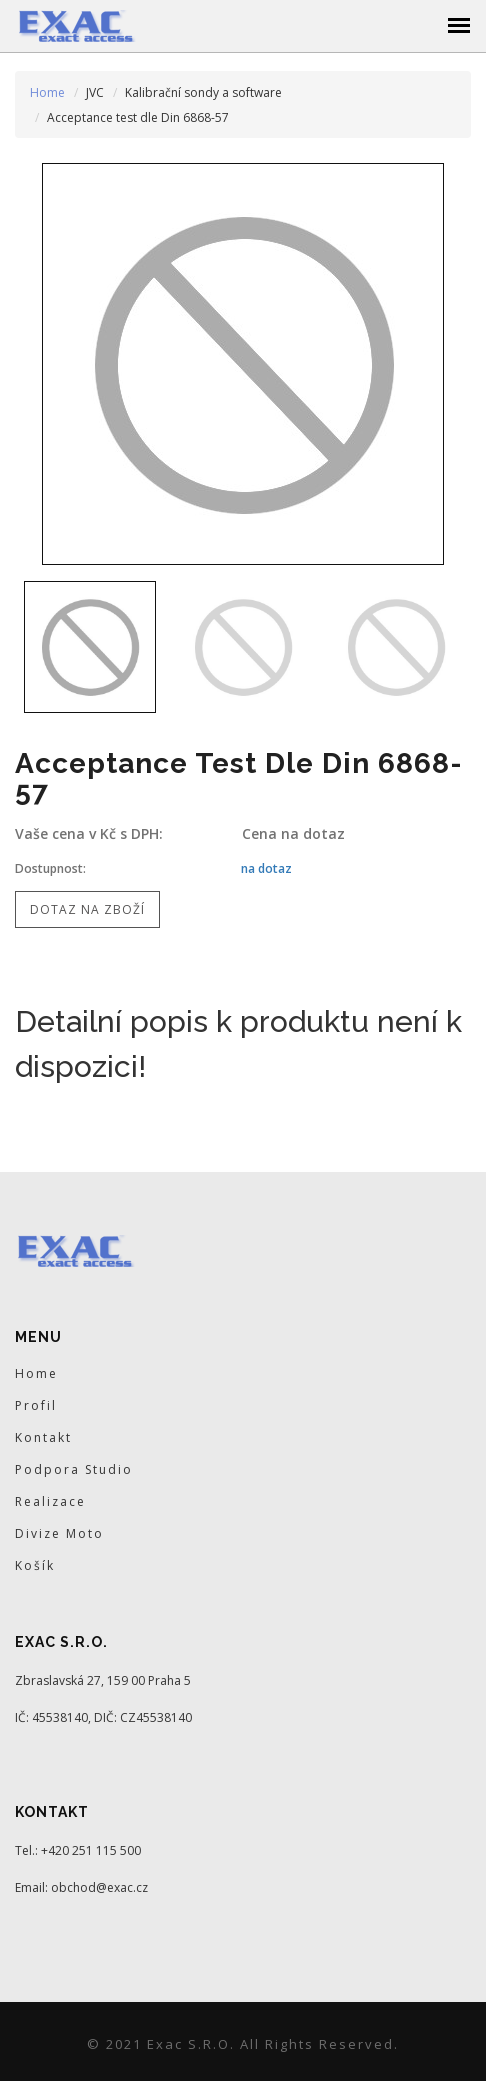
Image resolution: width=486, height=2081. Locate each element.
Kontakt (43, 1437)
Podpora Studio (74, 1469)
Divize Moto (59, 1533)
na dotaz (266, 868)
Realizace (50, 1501)
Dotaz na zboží (87, 909)
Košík (35, 1565)
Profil (36, 1405)
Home (47, 92)
